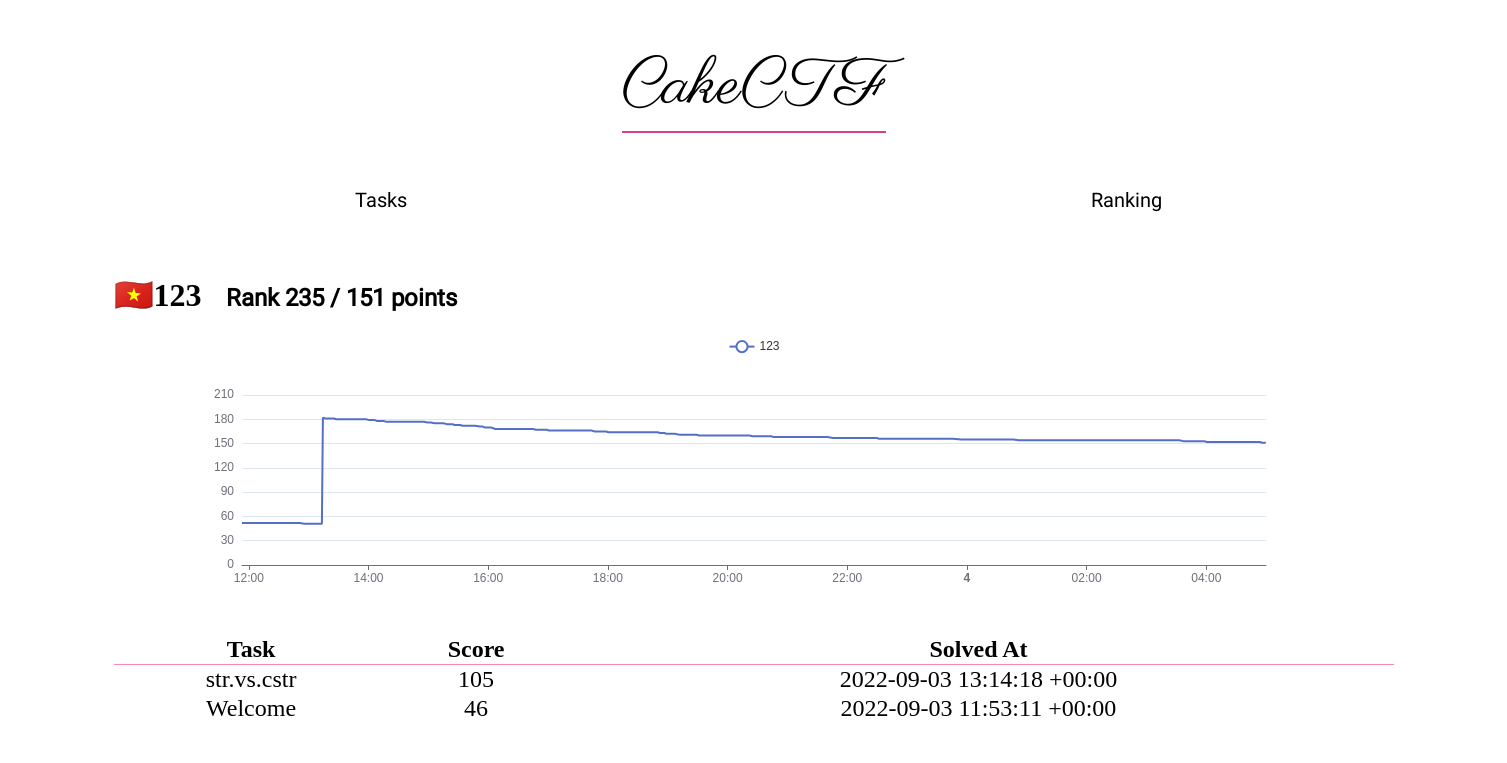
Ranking (1126, 200)
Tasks (381, 200)
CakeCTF (754, 87)
